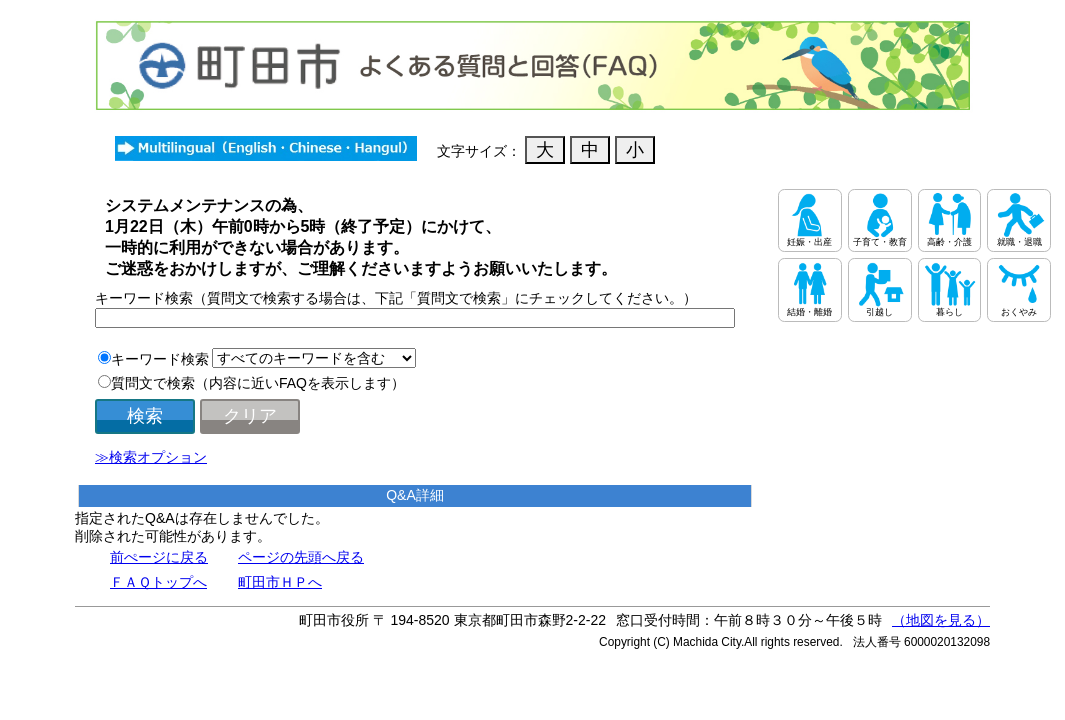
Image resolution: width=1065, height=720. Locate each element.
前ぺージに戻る (159, 557)
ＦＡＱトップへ (158, 582)
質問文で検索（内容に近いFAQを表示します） (258, 383)
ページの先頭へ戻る (301, 557)
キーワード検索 (160, 359)
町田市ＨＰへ (280, 582)
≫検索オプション (151, 457)
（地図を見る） (941, 620)
